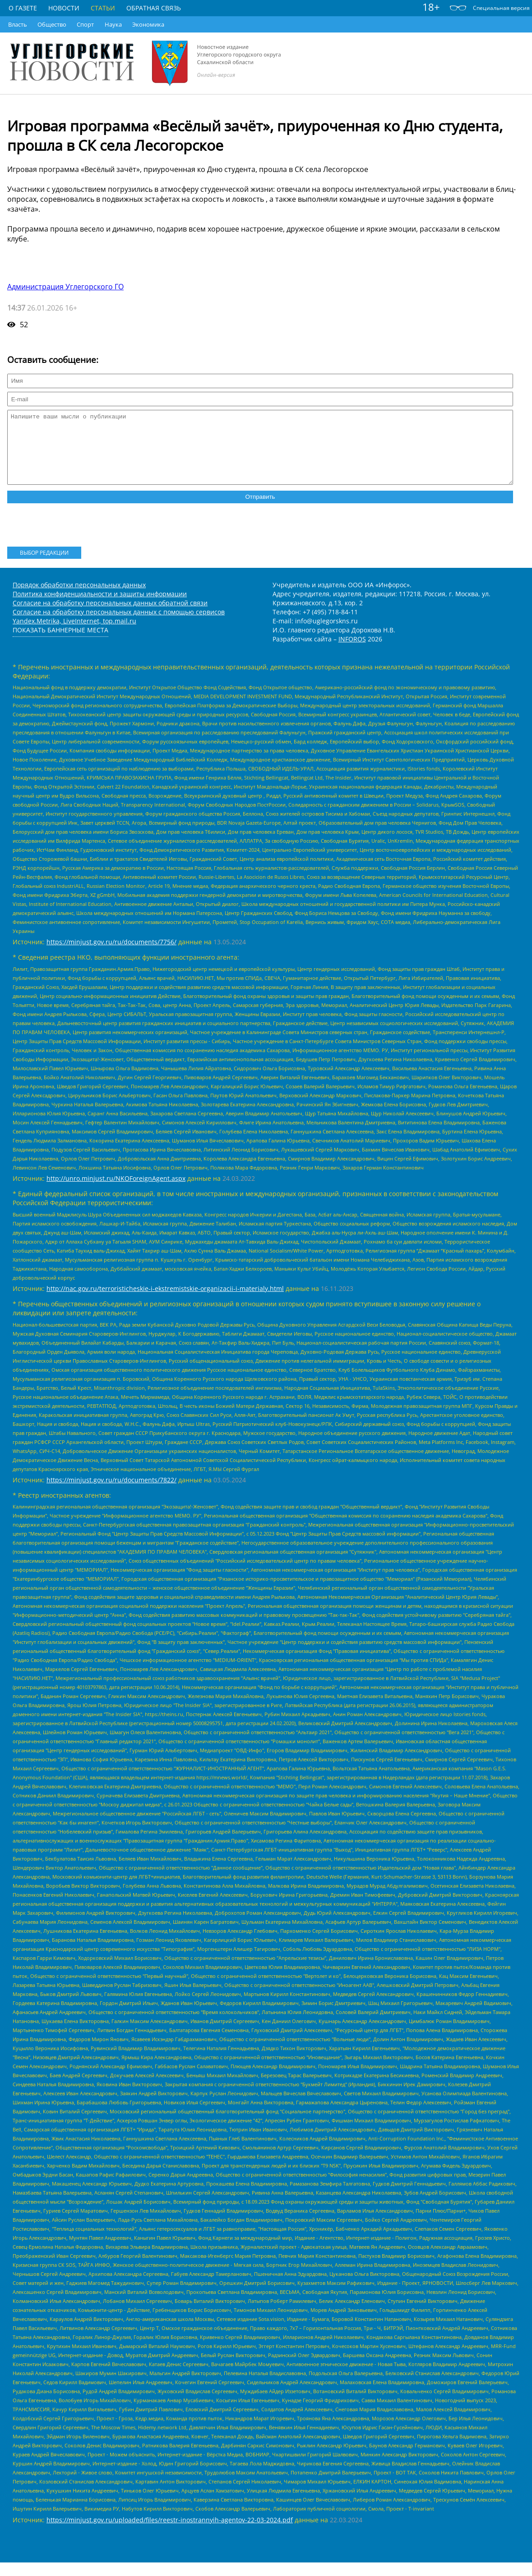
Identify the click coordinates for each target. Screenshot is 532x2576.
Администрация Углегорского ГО (65, 287)
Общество (51, 24)
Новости (63, 8)
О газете (23, 8)
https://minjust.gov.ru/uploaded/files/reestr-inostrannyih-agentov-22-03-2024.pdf (169, 2533)
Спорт (85, 24)
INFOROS (352, 652)
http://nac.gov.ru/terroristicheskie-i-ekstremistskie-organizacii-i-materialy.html (165, 1302)
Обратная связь (153, 8)
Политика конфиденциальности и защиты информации (100, 607)
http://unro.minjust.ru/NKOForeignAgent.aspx (115, 1192)
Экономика (148, 24)
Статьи (103, 8)
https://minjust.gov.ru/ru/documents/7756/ (111, 955)
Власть (17, 24)
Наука (113, 24)
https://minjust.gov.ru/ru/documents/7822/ (111, 1493)
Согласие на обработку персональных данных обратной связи (110, 616)
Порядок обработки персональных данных (79, 598)
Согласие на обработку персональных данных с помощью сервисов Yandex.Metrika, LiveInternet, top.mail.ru (119, 630)
